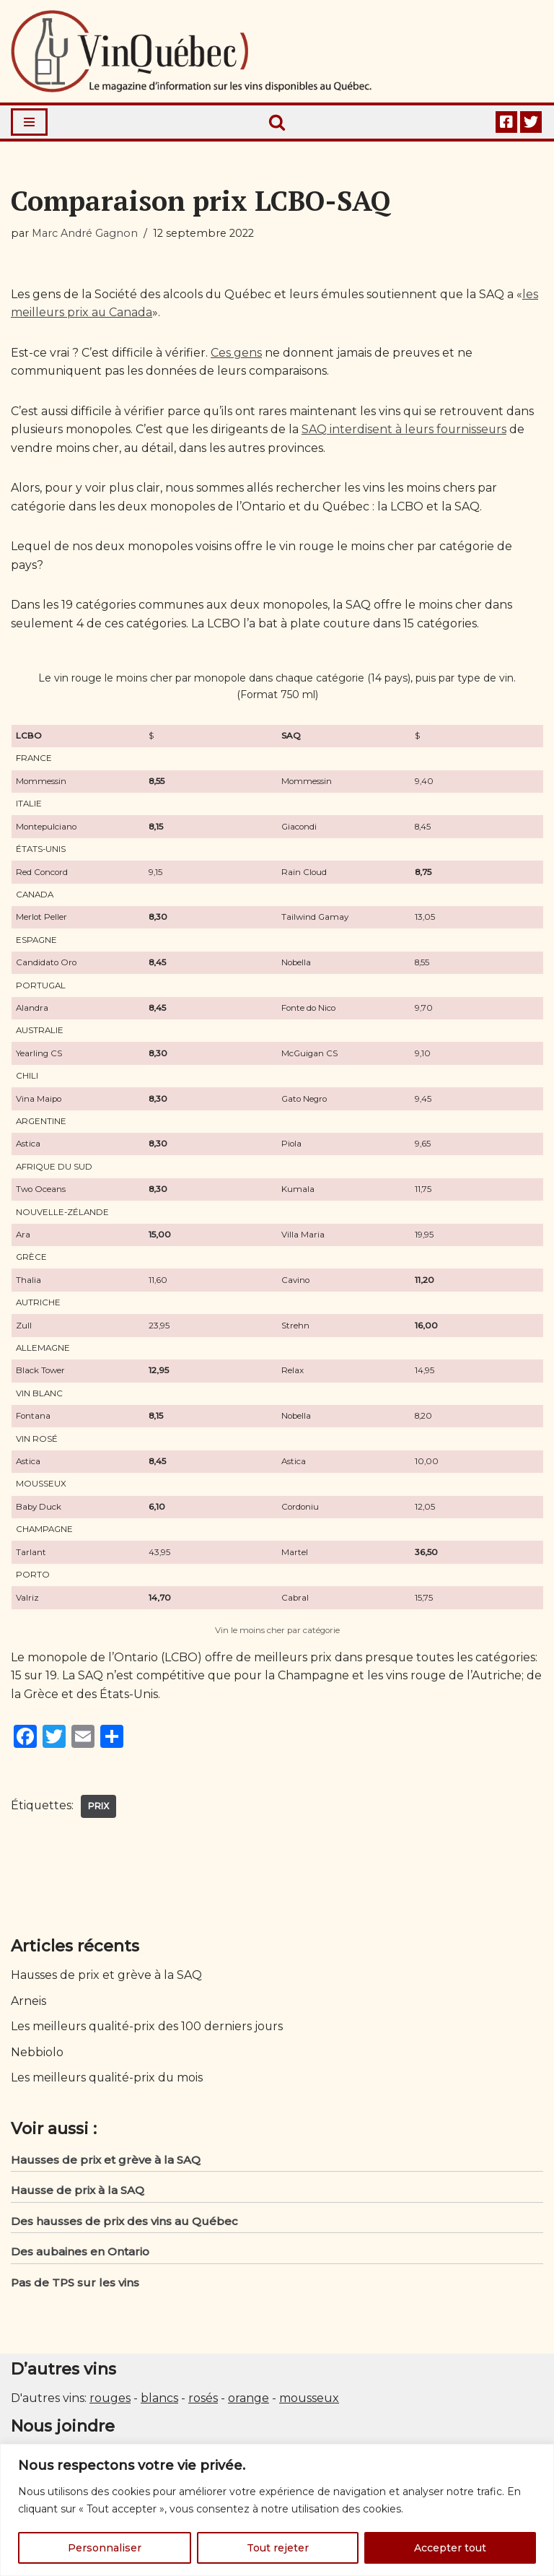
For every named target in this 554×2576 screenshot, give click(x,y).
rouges (110, 2401)
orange (248, 2401)
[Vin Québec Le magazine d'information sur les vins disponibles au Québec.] (191, 51)
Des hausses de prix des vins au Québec (124, 2223)
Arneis (28, 2002)
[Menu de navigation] (29, 122)
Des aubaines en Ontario (80, 2253)
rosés (203, 2401)
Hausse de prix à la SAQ (77, 2192)
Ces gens (236, 353)
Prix (99, 1807)
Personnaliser (104, 2547)
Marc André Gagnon (85, 233)
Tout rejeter (278, 2547)
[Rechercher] (277, 122)
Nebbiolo (37, 2054)
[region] (277, 2510)
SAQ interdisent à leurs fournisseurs (407, 430)
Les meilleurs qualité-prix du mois (108, 2080)
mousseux (309, 2401)
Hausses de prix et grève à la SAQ (107, 1977)
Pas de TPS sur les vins (75, 2285)
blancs (159, 2401)
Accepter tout (450, 2547)
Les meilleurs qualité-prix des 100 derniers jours (148, 2028)
